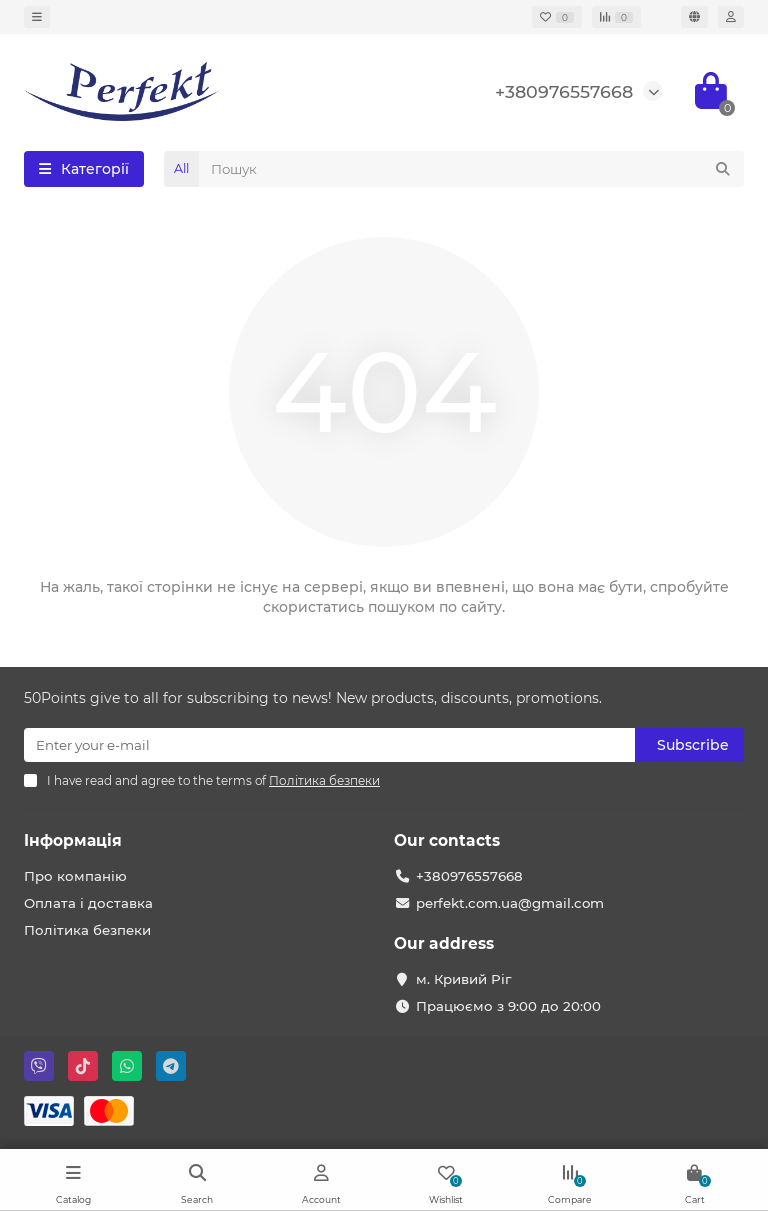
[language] (694, 17)
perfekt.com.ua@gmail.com (510, 903)
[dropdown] (37, 17)
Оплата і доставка (88, 903)
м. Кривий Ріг (463, 979)
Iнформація (73, 840)
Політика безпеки (87, 930)
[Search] (471, 169)
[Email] (329, 745)
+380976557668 (564, 91)
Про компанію (75, 876)
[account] (731, 17)
